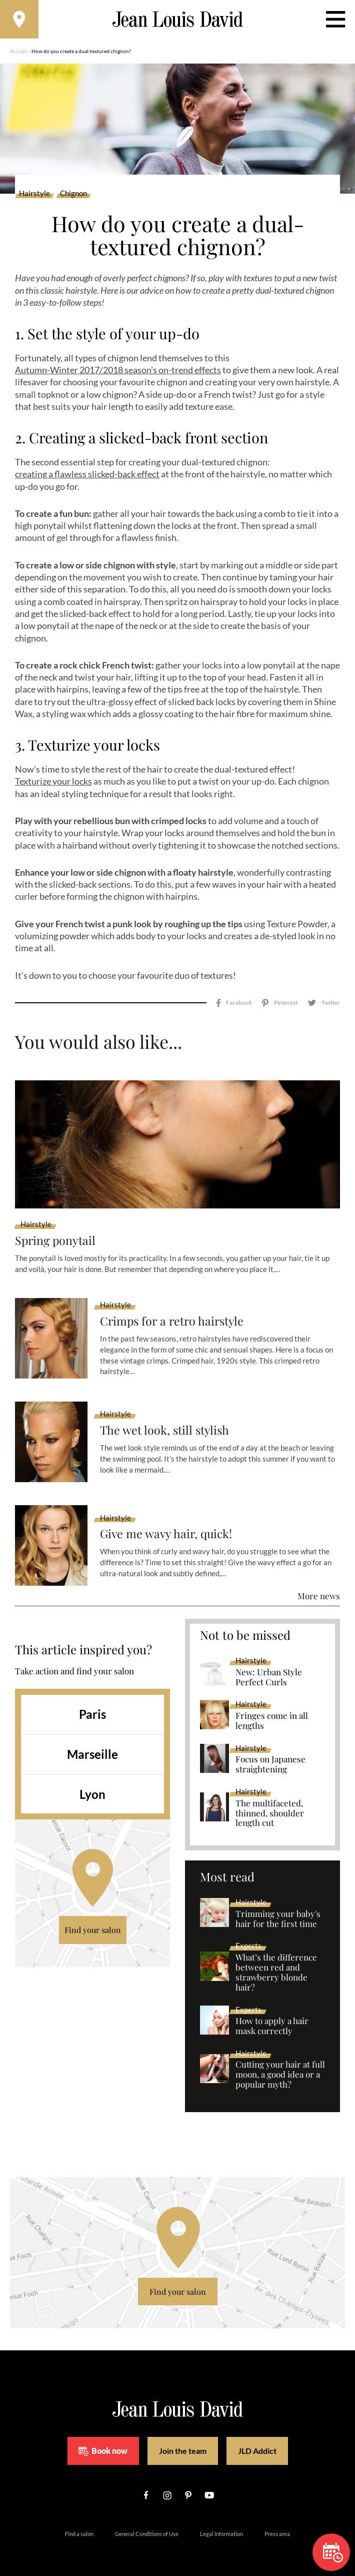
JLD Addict (257, 2440)
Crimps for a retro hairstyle (174, 1311)
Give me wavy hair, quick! (168, 1523)
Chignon (73, 195)
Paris (92, 1703)
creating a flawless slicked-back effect (87, 475)
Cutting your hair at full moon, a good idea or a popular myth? (280, 2065)
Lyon (93, 1783)
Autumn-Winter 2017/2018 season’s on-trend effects (118, 371)
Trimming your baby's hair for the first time (278, 1908)
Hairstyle (34, 195)
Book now (103, 2440)
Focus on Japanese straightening (271, 1754)
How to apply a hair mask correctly (272, 2016)
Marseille (92, 1743)
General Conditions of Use (146, 2523)
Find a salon (79, 2523)
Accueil (18, 53)
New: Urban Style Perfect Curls (269, 1667)
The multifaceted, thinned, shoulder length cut (270, 1803)
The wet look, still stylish (166, 1420)
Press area (277, 2523)
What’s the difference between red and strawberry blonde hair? (276, 1962)
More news (319, 1585)
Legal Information (221, 2523)
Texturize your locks (53, 783)
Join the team (182, 2440)
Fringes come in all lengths (272, 1710)
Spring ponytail (56, 1229)
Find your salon (92, 1919)
